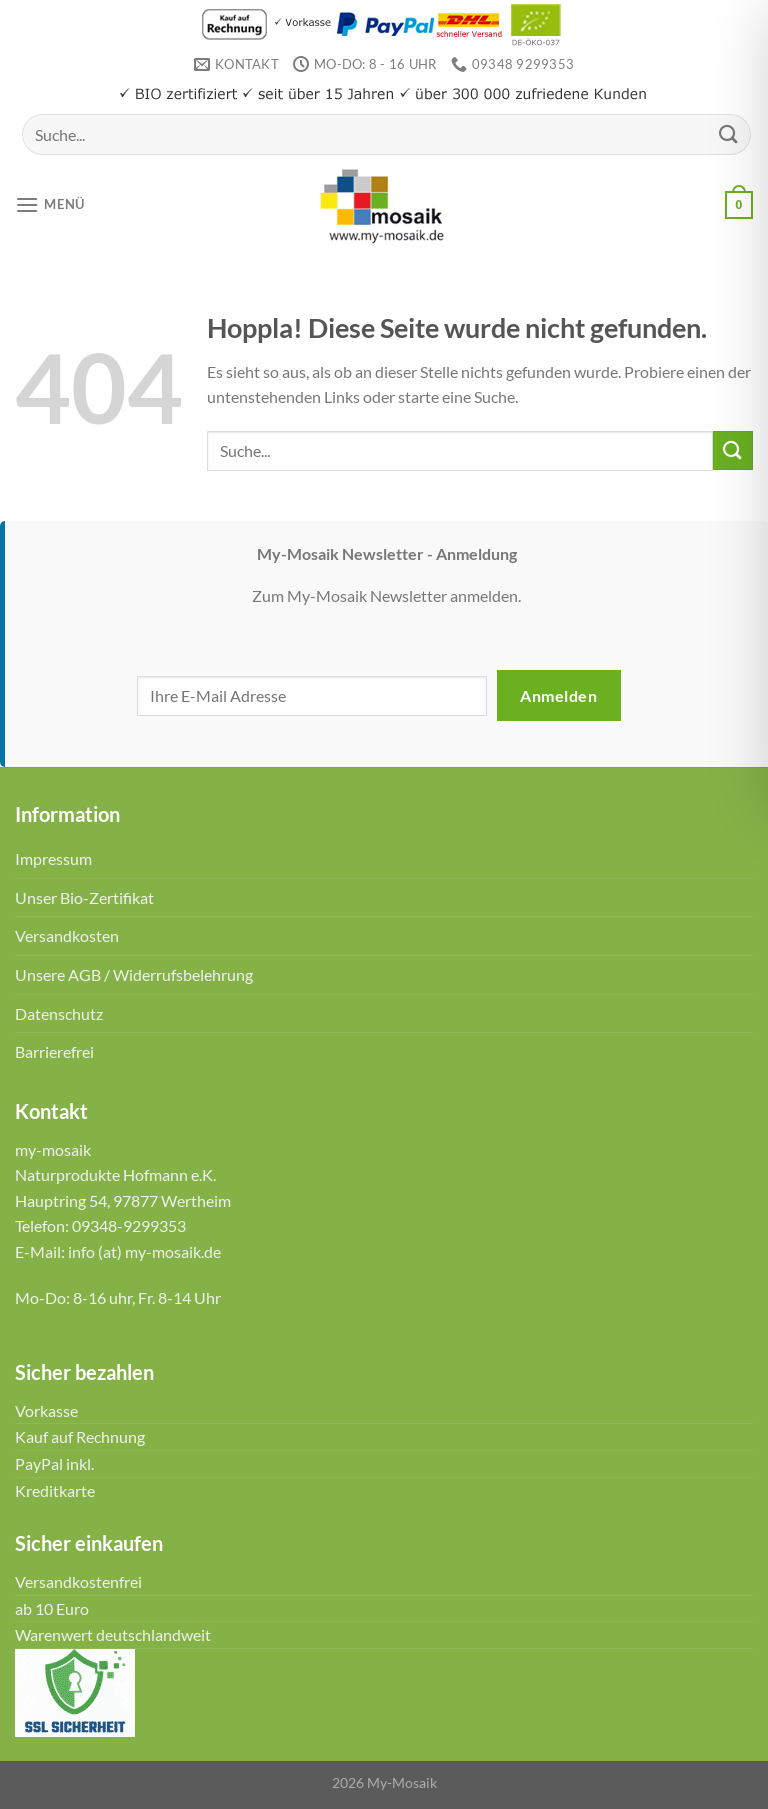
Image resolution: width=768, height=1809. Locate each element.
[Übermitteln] (729, 134)
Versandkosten (67, 935)
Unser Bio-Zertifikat (84, 897)
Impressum (53, 858)
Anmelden (558, 695)
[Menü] (50, 204)
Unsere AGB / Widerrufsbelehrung (134, 974)
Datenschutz (59, 1013)
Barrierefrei (54, 1051)
